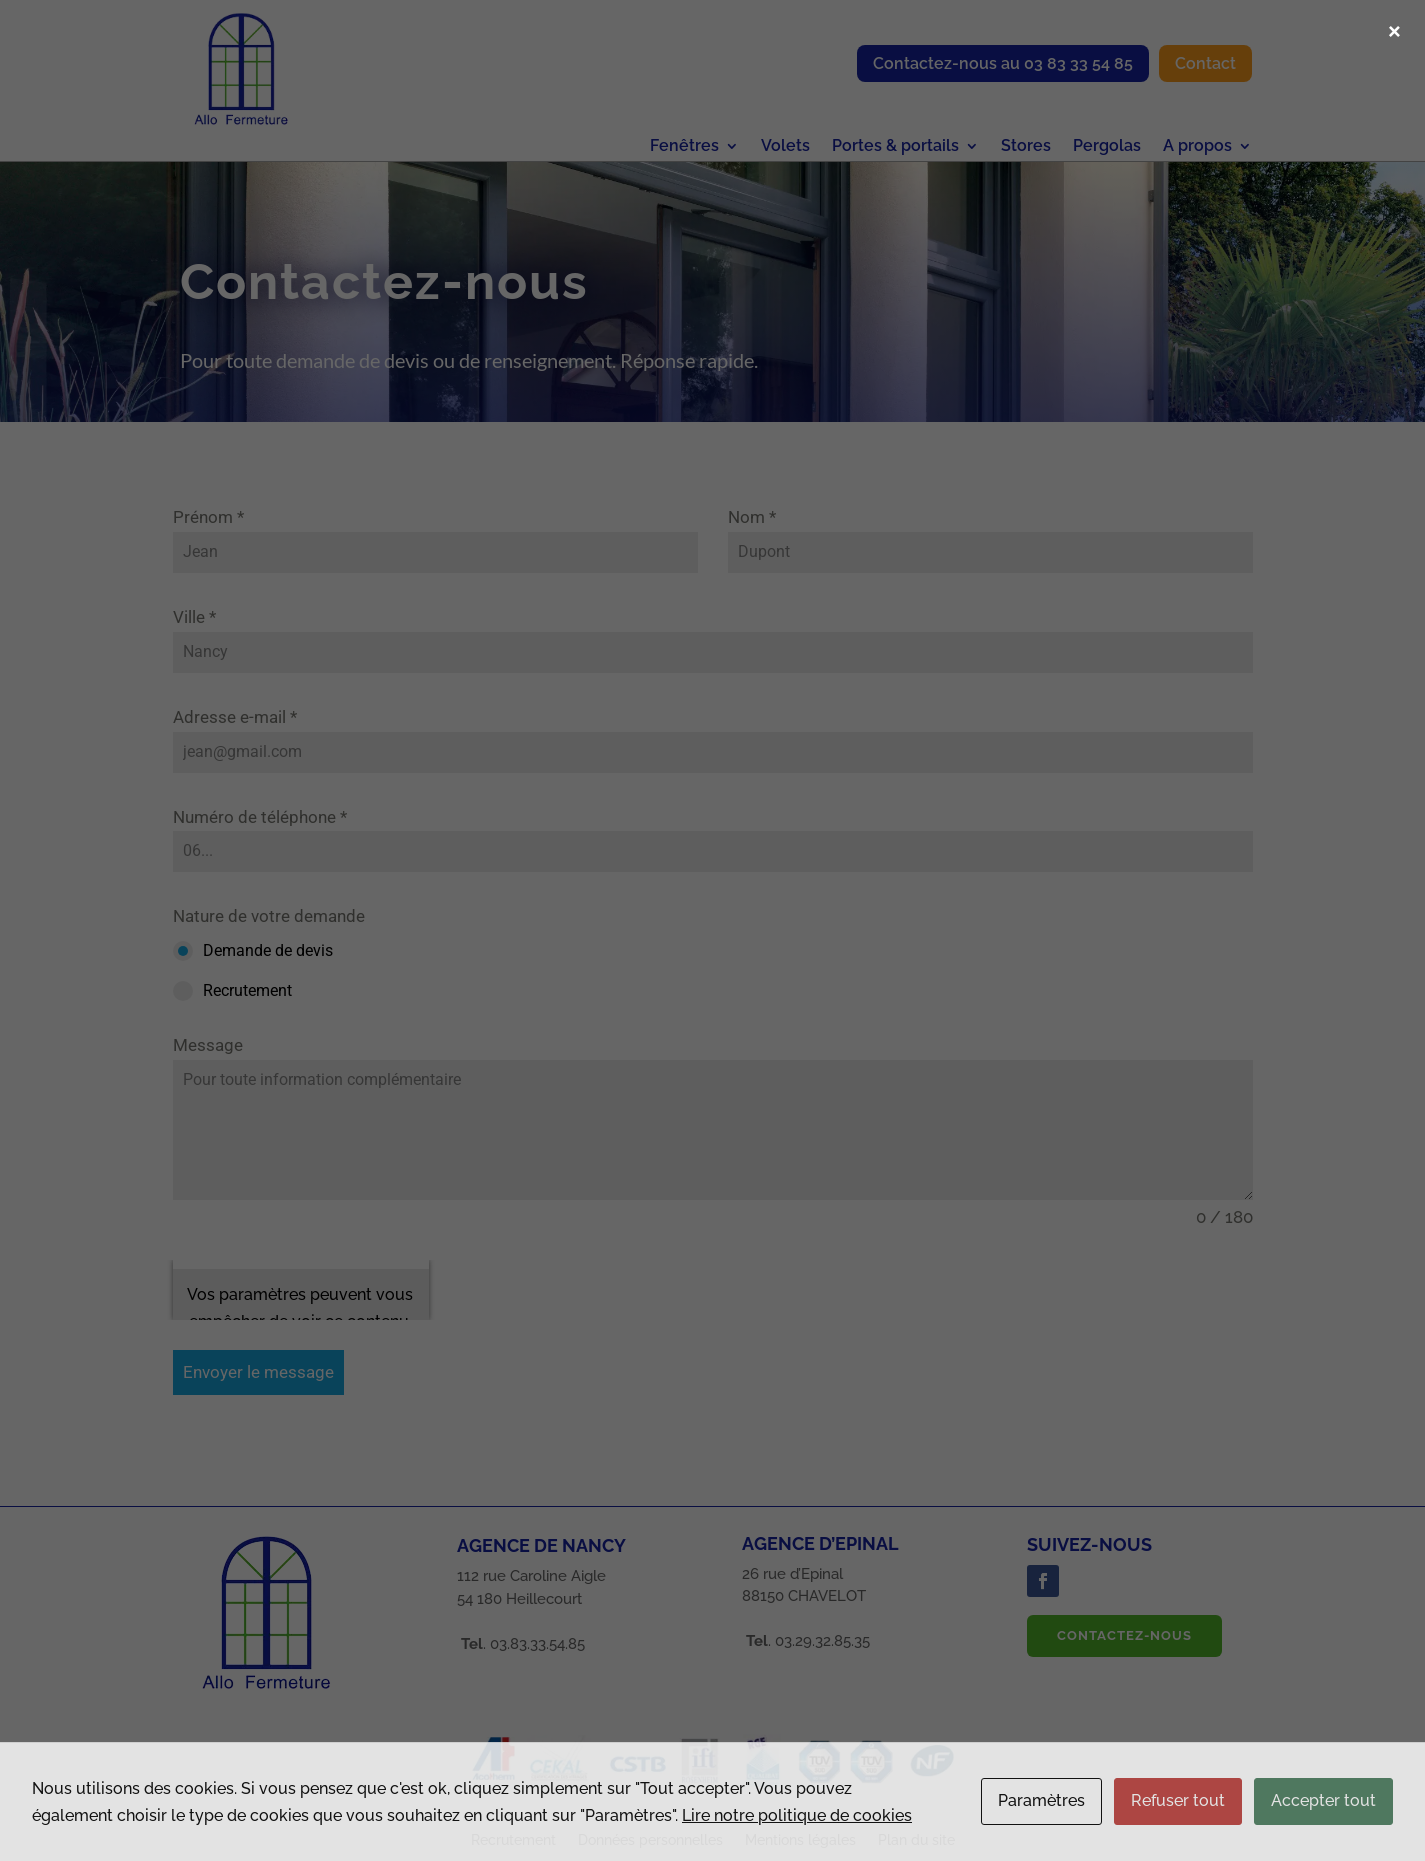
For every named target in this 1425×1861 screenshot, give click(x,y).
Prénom (208, 517)
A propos (1197, 147)
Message (208, 1045)
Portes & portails (895, 147)
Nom (752, 517)
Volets (785, 147)
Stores (1026, 147)
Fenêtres (684, 147)
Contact (1205, 63)
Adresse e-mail (235, 717)
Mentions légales (800, 1840)
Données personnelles (650, 1840)
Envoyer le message (258, 1372)
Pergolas (1107, 147)
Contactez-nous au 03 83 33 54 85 (1003, 63)
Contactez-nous (1124, 1635)
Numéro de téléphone (260, 817)
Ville (194, 617)
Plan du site (916, 1840)
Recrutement (513, 1840)
